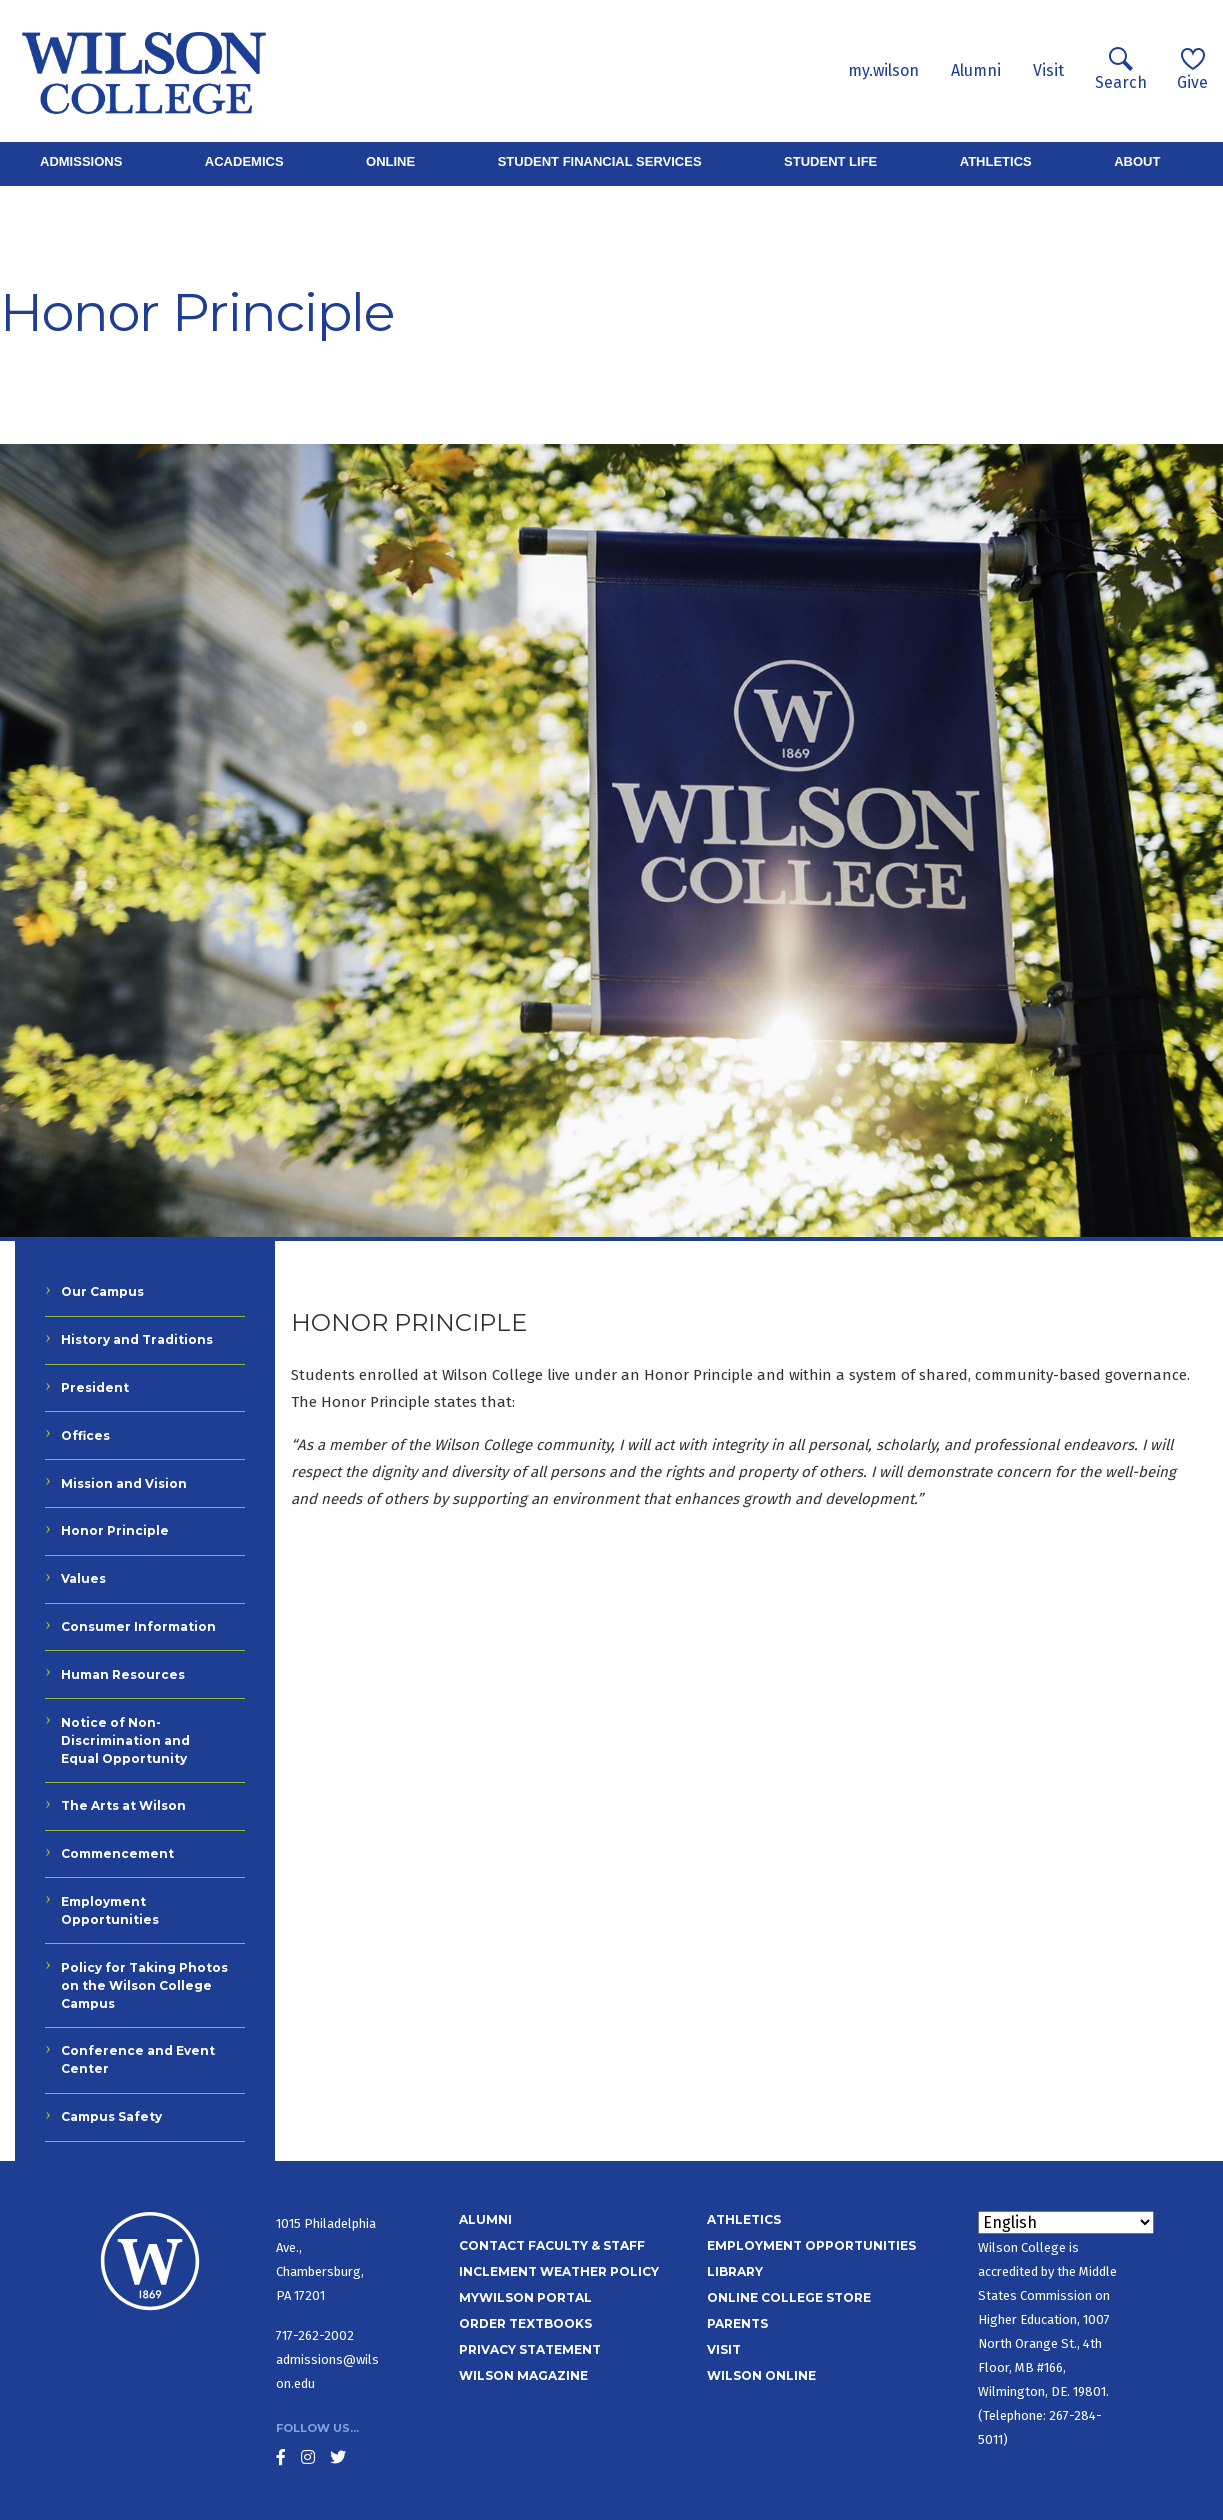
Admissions (81, 161)
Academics (244, 161)
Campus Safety (111, 2116)
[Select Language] (1066, 2222)
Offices (85, 1435)
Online (390, 161)
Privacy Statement (530, 2349)
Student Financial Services (600, 161)
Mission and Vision (124, 1483)
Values (83, 1578)
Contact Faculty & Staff (552, 2245)
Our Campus (102, 1291)
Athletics (996, 161)
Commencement (117, 1853)
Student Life (830, 161)
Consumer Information (138, 1626)
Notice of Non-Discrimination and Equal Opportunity (125, 1740)
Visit (1048, 70)
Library (735, 2271)
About (1137, 161)
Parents (737, 2323)
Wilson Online (761, 2375)
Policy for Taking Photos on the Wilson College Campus (144, 1985)
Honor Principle (115, 1530)
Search (1121, 69)
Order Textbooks (525, 2323)
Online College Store (789, 2297)
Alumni (976, 70)
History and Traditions (137, 1339)
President (95, 1387)
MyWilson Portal (525, 2297)
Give (1192, 69)
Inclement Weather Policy (559, 2271)
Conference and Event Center (138, 2059)
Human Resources (123, 1674)
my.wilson (883, 70)
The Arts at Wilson (123, 1805)
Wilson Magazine (523, 2375)
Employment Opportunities (110, 1910)
